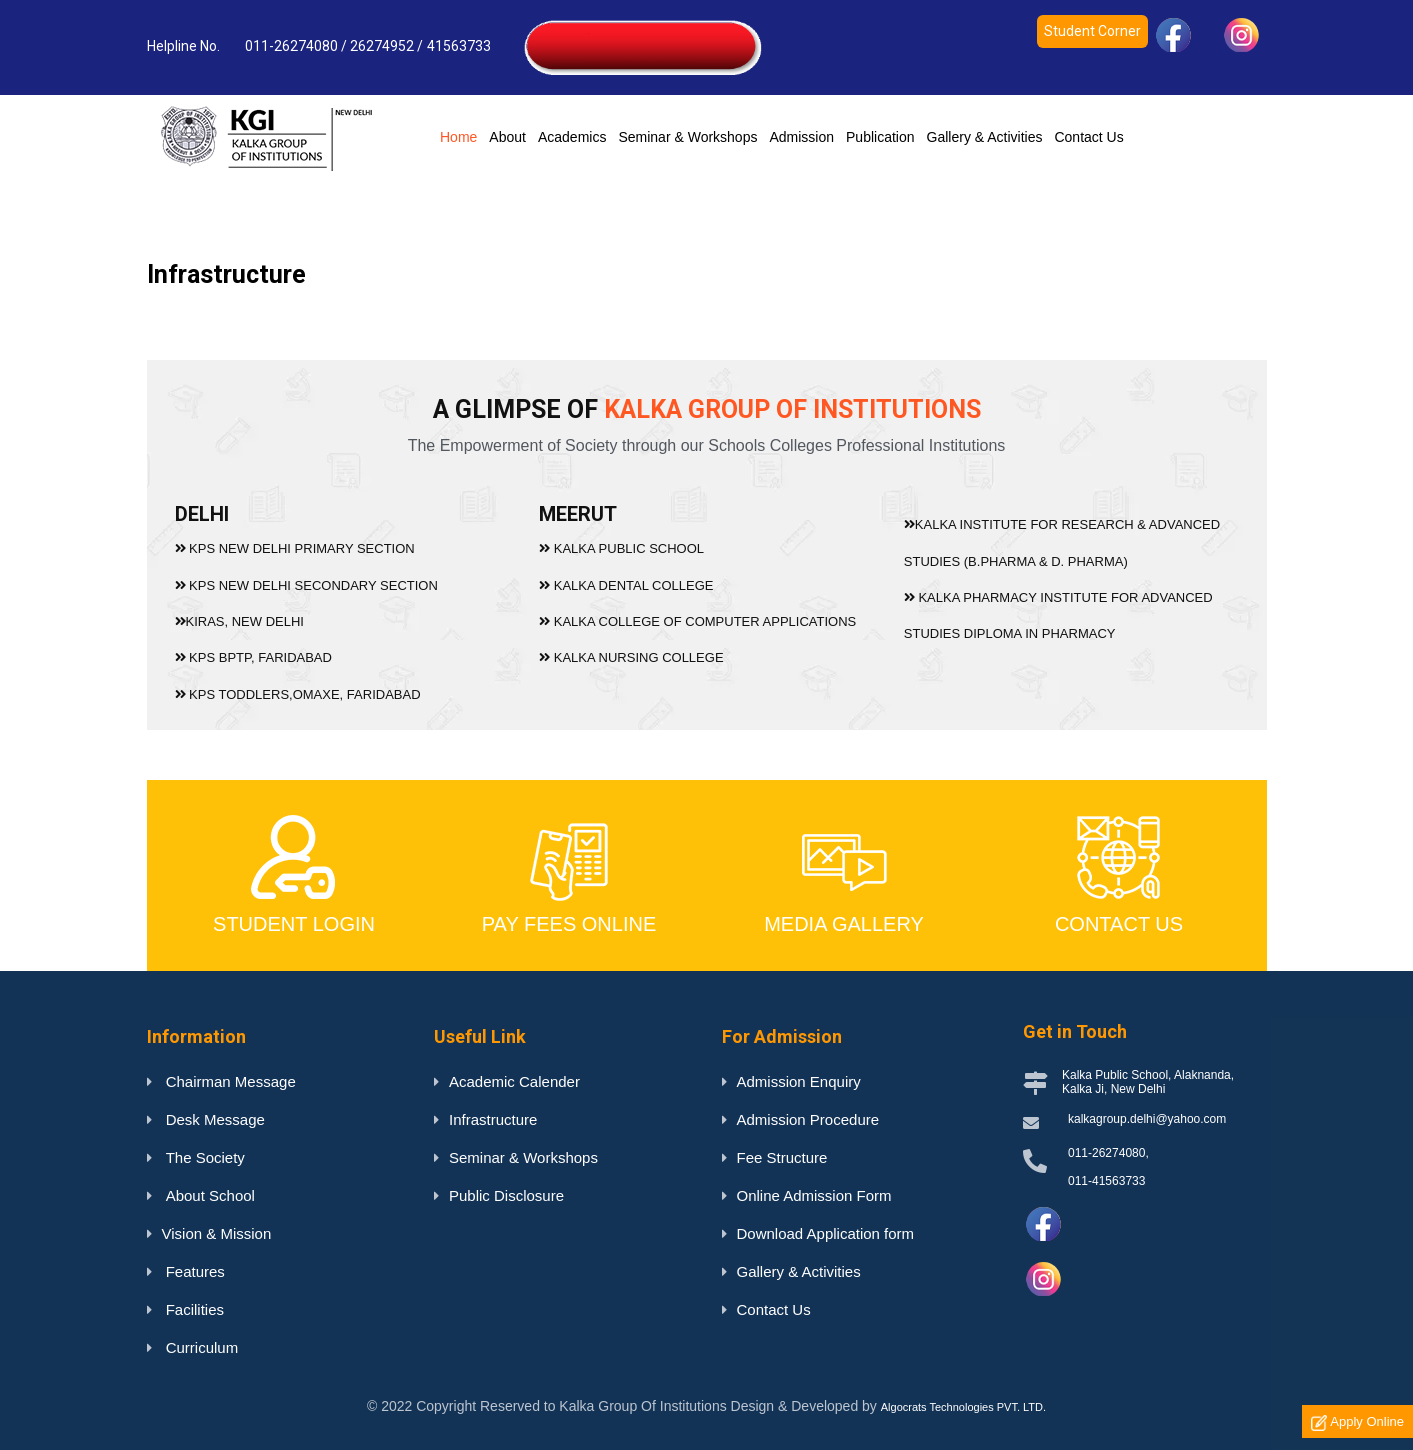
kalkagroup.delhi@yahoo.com (1147, 1119)
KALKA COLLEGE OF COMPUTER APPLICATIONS (698, 620)
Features (193, 1271)
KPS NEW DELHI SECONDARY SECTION (313, 584)
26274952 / (386, 46)
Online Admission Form (814, 1195)
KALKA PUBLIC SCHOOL (623, 548)
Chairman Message (229, 1081)
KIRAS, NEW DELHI (247, 620)
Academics (572, 137)
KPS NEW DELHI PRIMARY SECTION (302, 548)
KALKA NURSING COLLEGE (632, 656)
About (507, 137)
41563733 (460, 46)
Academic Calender (514, 1081)
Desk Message (213, 1119)
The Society (203, 1157)
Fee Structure (782, 1157)
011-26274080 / (296, 46)
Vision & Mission (217, 1233)
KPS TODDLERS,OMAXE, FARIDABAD (305, 691)
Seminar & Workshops (687, 137)
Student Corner (1092, 31)
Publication (880, 137)
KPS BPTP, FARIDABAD (261, 656)
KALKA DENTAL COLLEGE (627, 584)
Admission (801, 137)
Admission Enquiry (799, 1081)
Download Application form (826, 1233)
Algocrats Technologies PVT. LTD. (963, 1407)
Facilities (193, 1309)
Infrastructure (493, 1119)
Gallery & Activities (985, 137)
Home (461, 136)
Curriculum (200, 1347)
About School (208, 1195)
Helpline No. (183, 46)
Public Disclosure (506, 1195)
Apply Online (1357, 1422)
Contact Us (1088, 137)
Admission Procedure (808, 1119)
